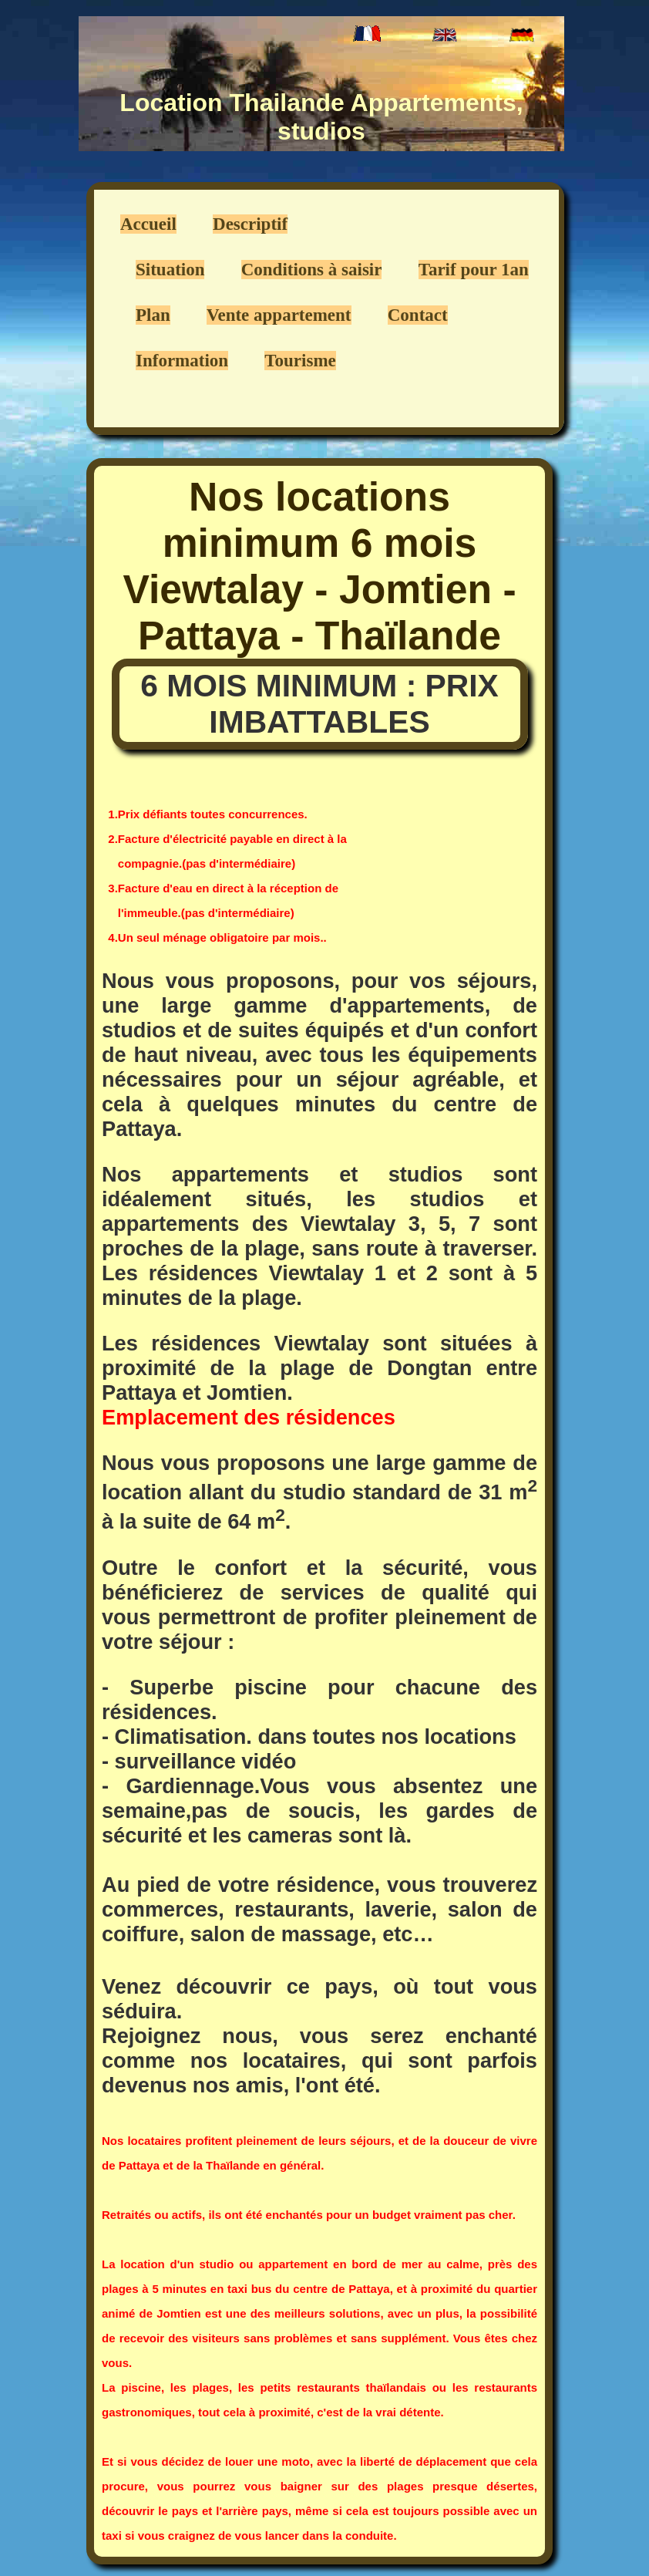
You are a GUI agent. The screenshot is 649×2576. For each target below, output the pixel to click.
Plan (153, 315)
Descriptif (250, 224)
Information (182, 360)
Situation (170, 269)
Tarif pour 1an (474, 269)
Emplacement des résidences (248, 1417)
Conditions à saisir (311, 269)
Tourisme (299, 360)
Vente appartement (279, 315)
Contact (418, 315)
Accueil (148, 224)
